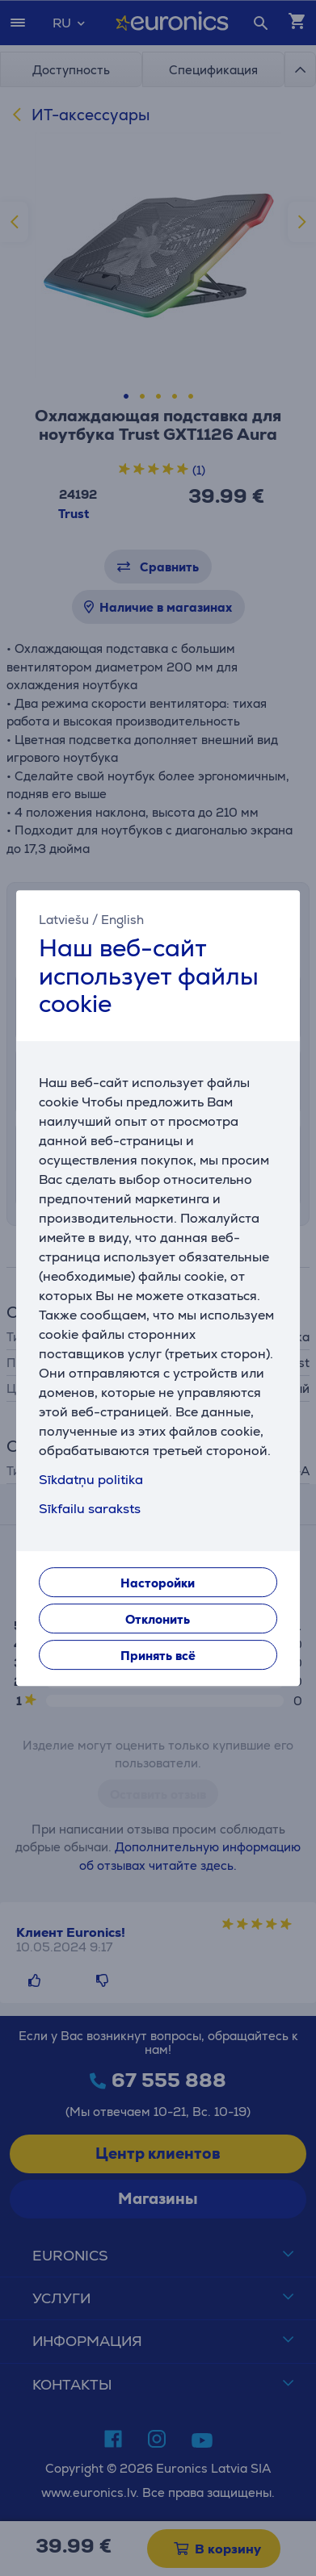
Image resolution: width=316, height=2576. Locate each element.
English (122, 919)
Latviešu (64, 919)
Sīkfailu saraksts (90, 1508)
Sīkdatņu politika (91, 1479)
